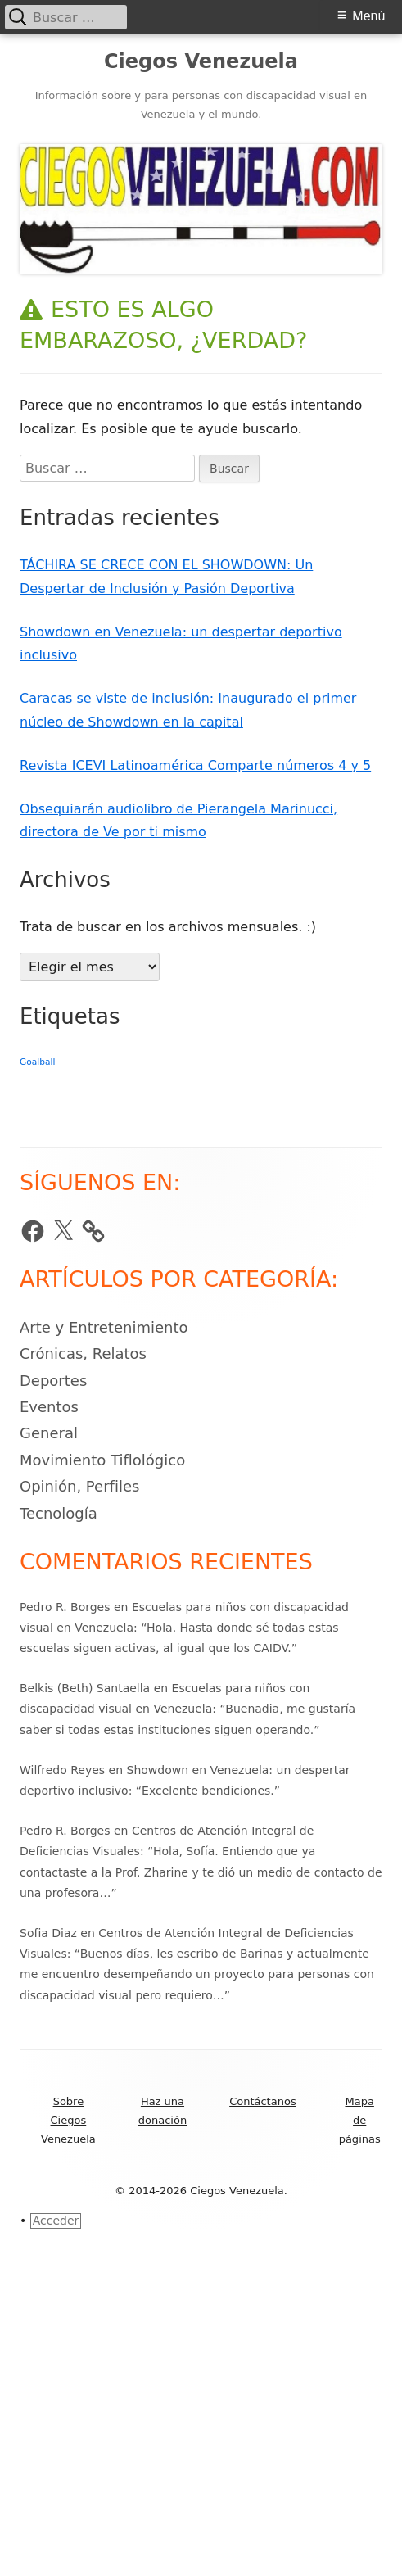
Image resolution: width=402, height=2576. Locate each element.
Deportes (53, 1380)
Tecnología (58, 1513)
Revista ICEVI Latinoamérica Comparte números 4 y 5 (195, 765)
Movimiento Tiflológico (102, 1460)
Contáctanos (262, 2101)
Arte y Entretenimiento (104, 1327)
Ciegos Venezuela (201, 61)
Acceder (56, 2220)
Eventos (49, 1406)
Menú (368, 16)
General (49, 1433)
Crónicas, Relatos (83, 1353)
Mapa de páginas (360, 2120)
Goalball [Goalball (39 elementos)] (37, 1062)
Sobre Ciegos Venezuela (68, 2120)
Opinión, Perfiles (79, 1486)
